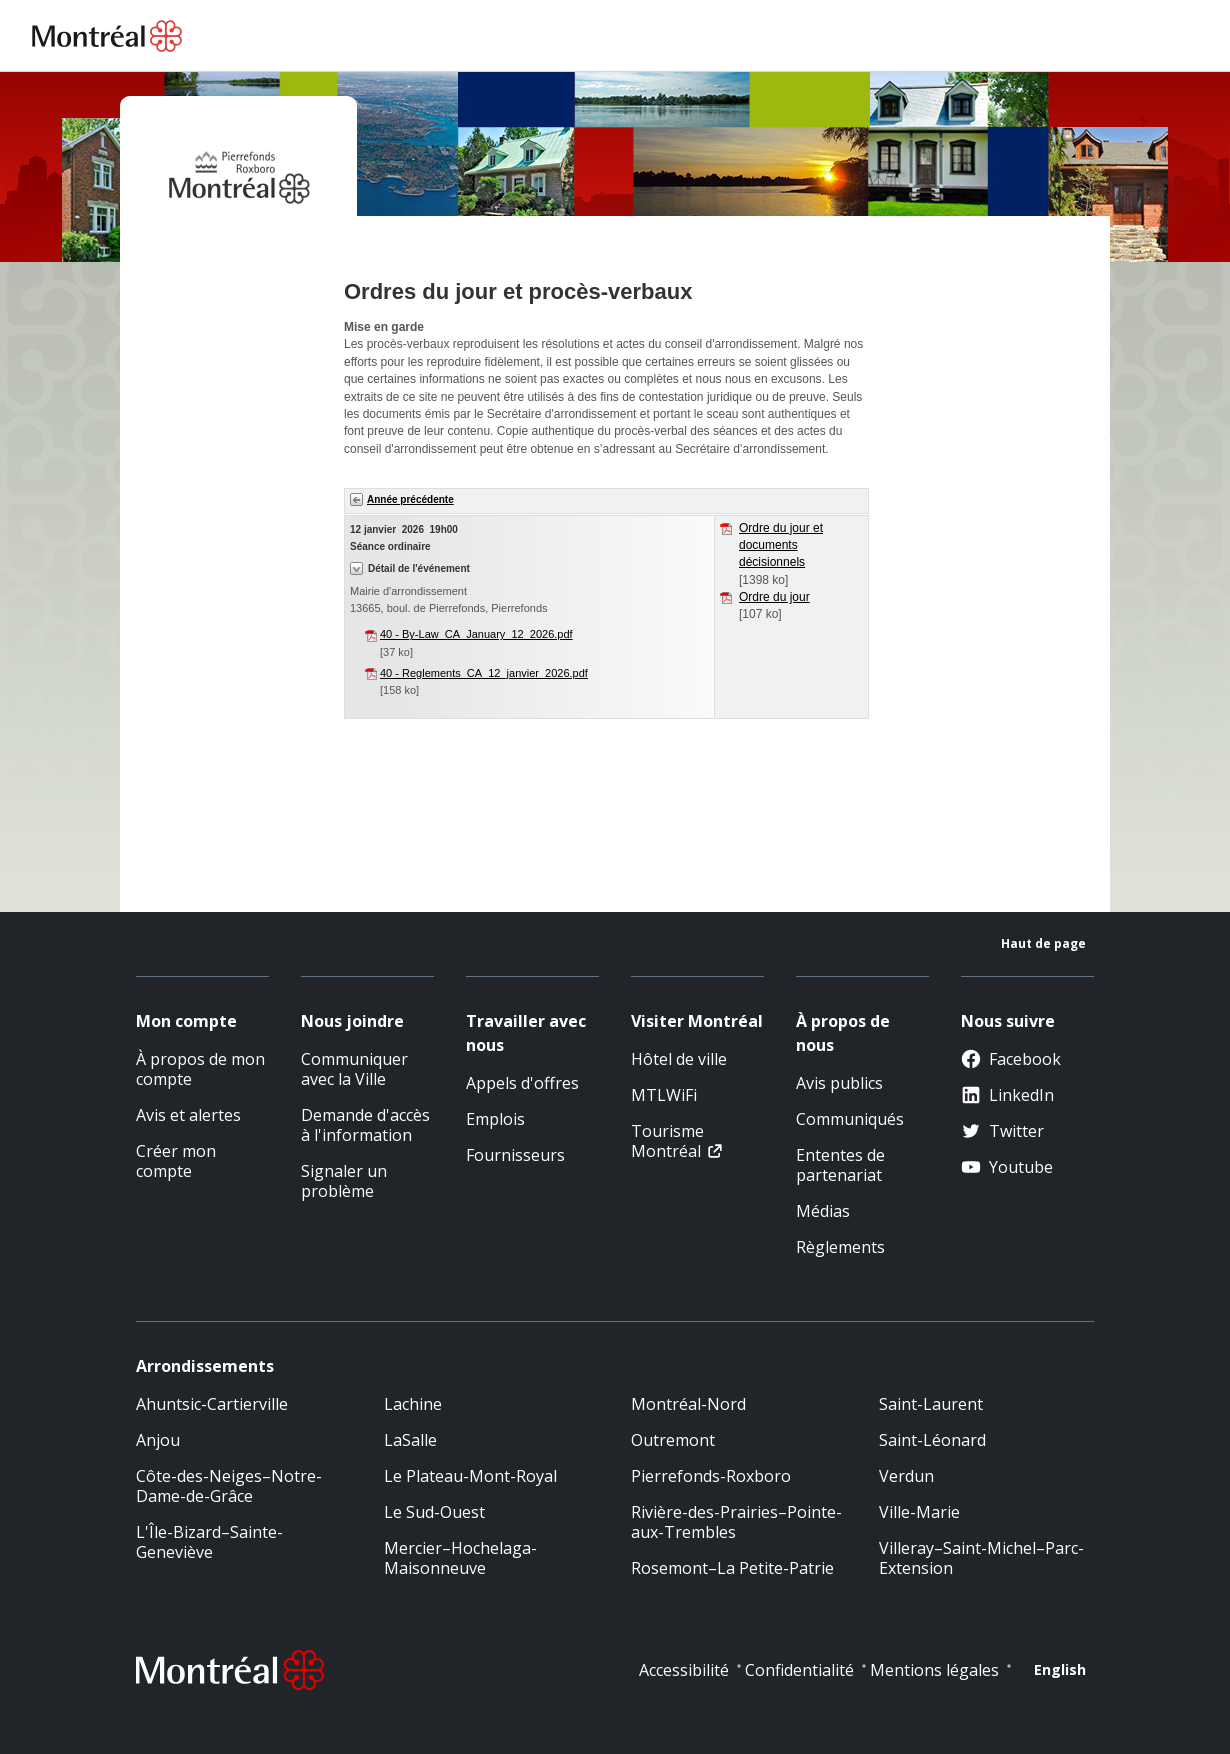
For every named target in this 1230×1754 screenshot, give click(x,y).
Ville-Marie (919, 1512)
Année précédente (410, 499)
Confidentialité (799, 1670)
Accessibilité (684, 1670)
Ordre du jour (774, 597)
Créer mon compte (176, 1161)
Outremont (673, 1440)
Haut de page (1043, 943)
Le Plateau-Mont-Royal (470, 1476)
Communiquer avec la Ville (354, 1069)
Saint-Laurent (931, 1404)
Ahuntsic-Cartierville (212, 1404)
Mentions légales (934, 1670)
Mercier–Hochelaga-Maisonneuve (460, 1558)
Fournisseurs (515, 1155)
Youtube (1007, 1167)
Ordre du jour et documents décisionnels (781, 545)
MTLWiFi (664, 1095)
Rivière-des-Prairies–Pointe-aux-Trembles (736, 1522)
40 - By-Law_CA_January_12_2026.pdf (476, 634)
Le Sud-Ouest (434, 1512)
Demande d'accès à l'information (365, 1125)
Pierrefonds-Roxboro (711, 1476)
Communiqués (850, 1119)
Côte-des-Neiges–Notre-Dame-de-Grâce (229, 1486)
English (1060, 1669)
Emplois (495, 1119)
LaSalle (410, 1440)
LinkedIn (1007, 1095)
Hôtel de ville (679, 1059)
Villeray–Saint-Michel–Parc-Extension (981, 1558)
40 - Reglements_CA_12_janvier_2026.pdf (484, 673)
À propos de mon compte (200, 1069)
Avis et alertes (188, 1115)
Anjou (158, 1440)
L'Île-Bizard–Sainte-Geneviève (209, 1542)
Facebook (1011, 1059)
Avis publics (839, 1083)
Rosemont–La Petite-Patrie (732, 1568)
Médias (823, 1211)
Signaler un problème (344, 1181)
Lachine (413, 1404)
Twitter (1002, 1131)
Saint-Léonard (932, 1440)
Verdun (906, 1476)
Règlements (840, 1247)
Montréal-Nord (688, 1404)
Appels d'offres (522, 1083)
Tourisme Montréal (667, 1141)
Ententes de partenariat (840, 1165)
